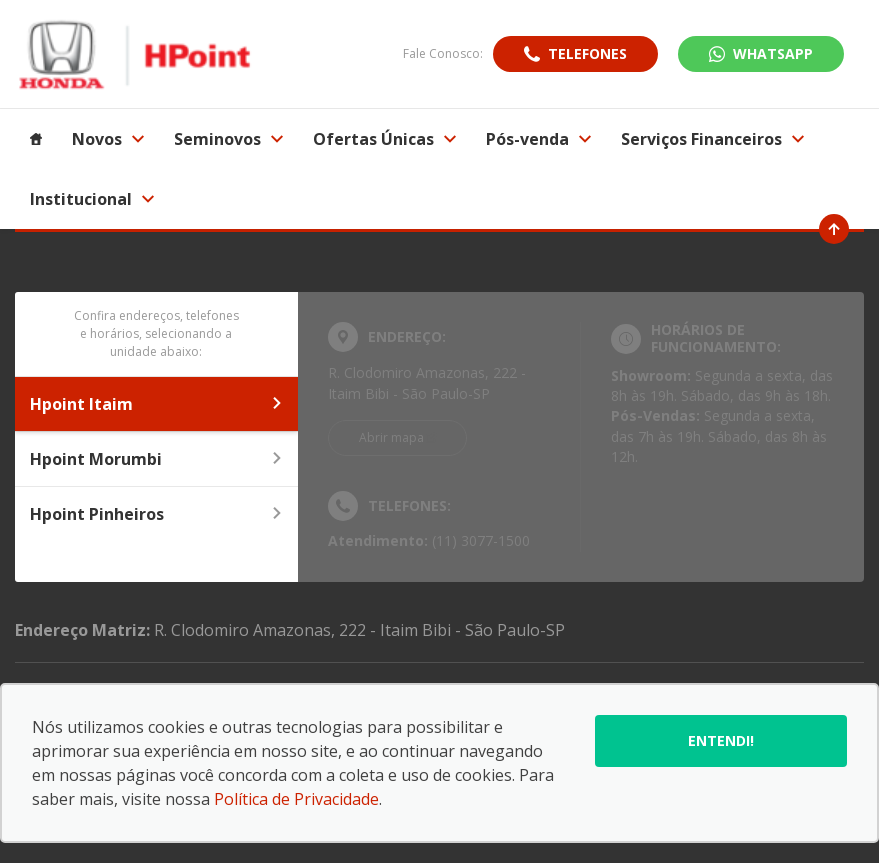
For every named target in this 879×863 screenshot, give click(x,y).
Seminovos (228, 139)
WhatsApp (773, 53)
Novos (108, 139)
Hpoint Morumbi (156, 459)
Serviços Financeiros (712, 139)
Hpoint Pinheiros (156, 514)
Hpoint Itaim (156, 404)
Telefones (587, 53)
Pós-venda (538, 139)
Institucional (92, 199)
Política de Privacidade (296, 799)
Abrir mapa (391, 437)
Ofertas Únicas (384, 139)
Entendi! (721, 740)
